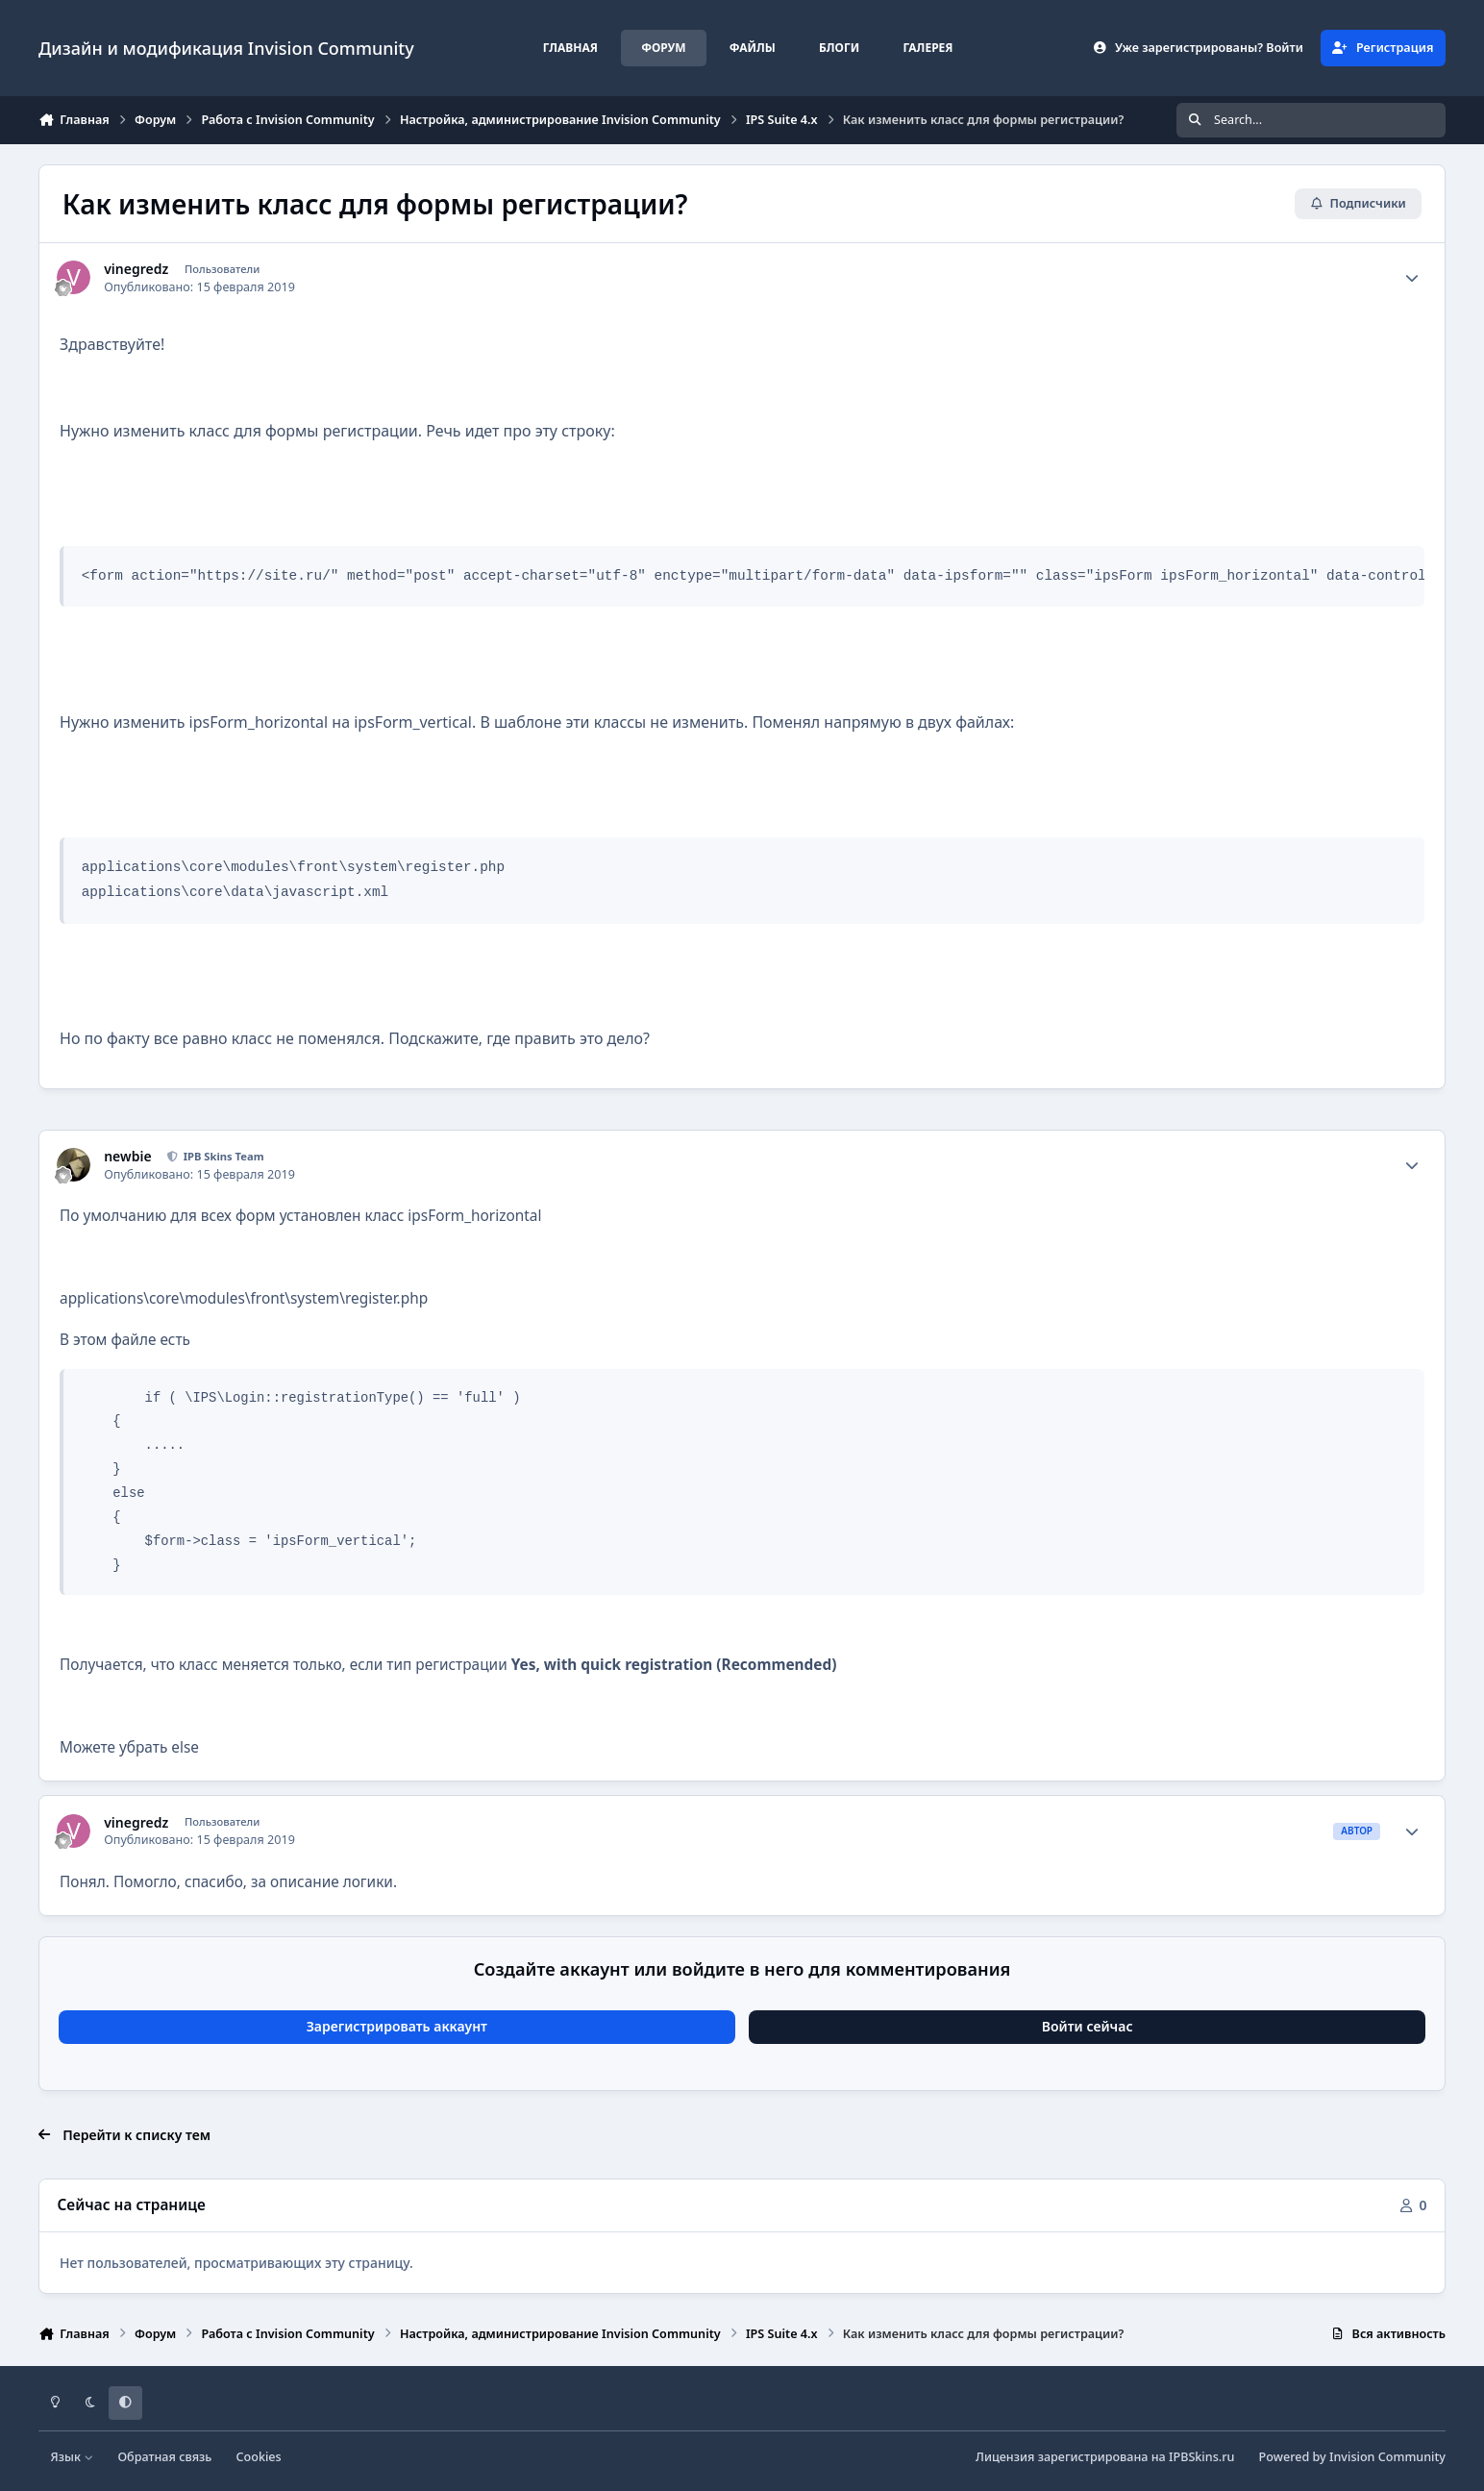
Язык (72, 2457)
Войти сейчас (1087, 2026)
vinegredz (136, 269)
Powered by (1352, 2457)
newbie (127, 1156)
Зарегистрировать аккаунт (397, 2026)
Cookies (259, 2457)
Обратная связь (164, 2457)
